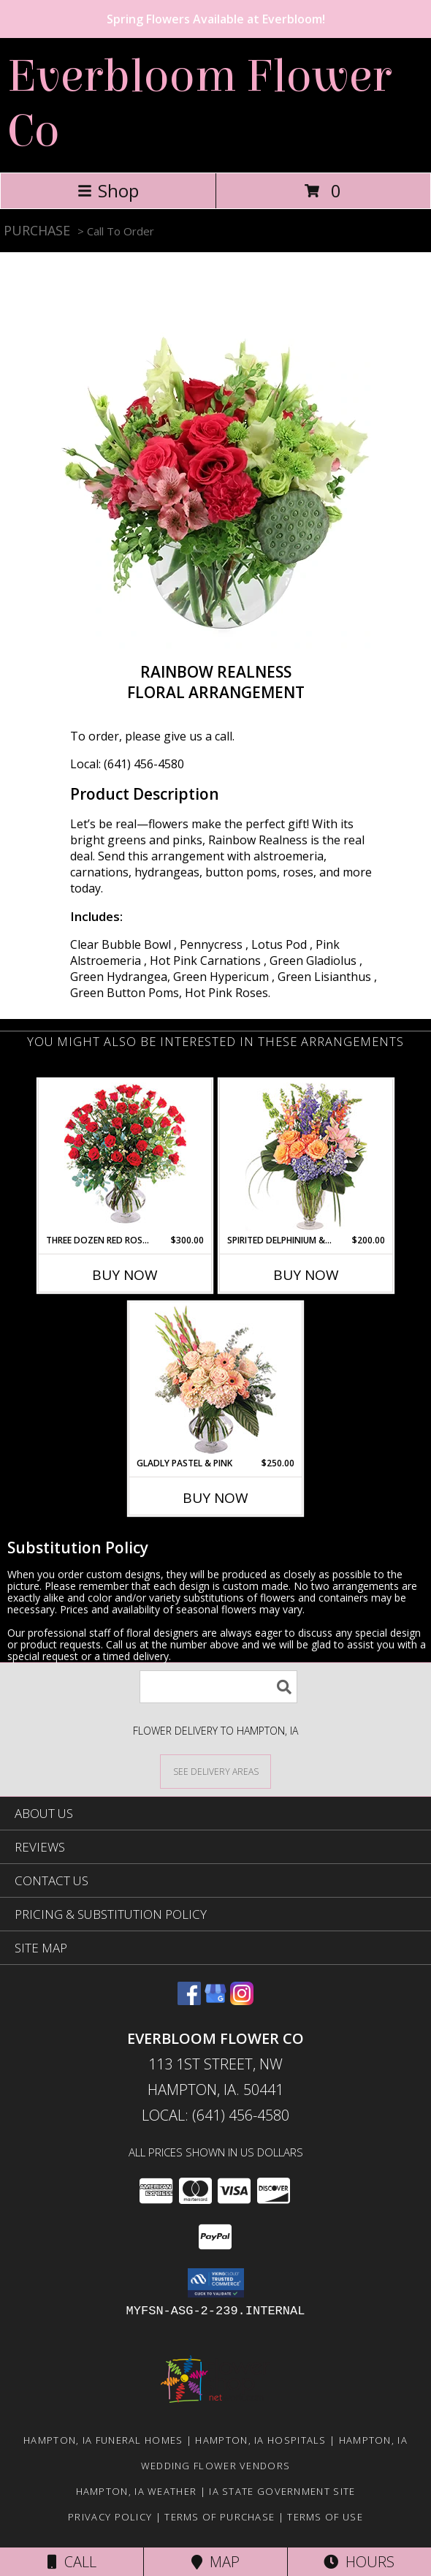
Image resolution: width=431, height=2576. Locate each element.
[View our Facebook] (189, 2000)
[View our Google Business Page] (215, 2000)
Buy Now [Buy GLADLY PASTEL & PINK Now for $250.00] (215, 1497)
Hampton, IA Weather (136, 2491)
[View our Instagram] (241, 2000)
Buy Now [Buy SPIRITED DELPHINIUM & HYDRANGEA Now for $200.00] (306, 1274)
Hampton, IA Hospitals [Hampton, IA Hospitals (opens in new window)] (260, 2440)
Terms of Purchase (219, 2516)
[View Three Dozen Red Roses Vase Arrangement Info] (125, 1157)
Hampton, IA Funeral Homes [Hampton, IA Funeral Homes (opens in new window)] (103, 2440)
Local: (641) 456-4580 (127, 764)
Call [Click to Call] (71, 2562)
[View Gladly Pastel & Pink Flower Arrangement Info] (216, 1380)
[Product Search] (218, 1686)
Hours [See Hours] (359, 2562)
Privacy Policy (110, 2516)
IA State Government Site (282, 2491)
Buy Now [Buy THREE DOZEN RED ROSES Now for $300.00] (125, 1274)
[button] (216, 2282)
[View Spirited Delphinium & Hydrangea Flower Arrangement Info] (306, 1157)
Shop (108, 190)
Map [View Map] (215, 2562)
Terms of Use (325, 2516)
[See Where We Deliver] (215, 1771)
